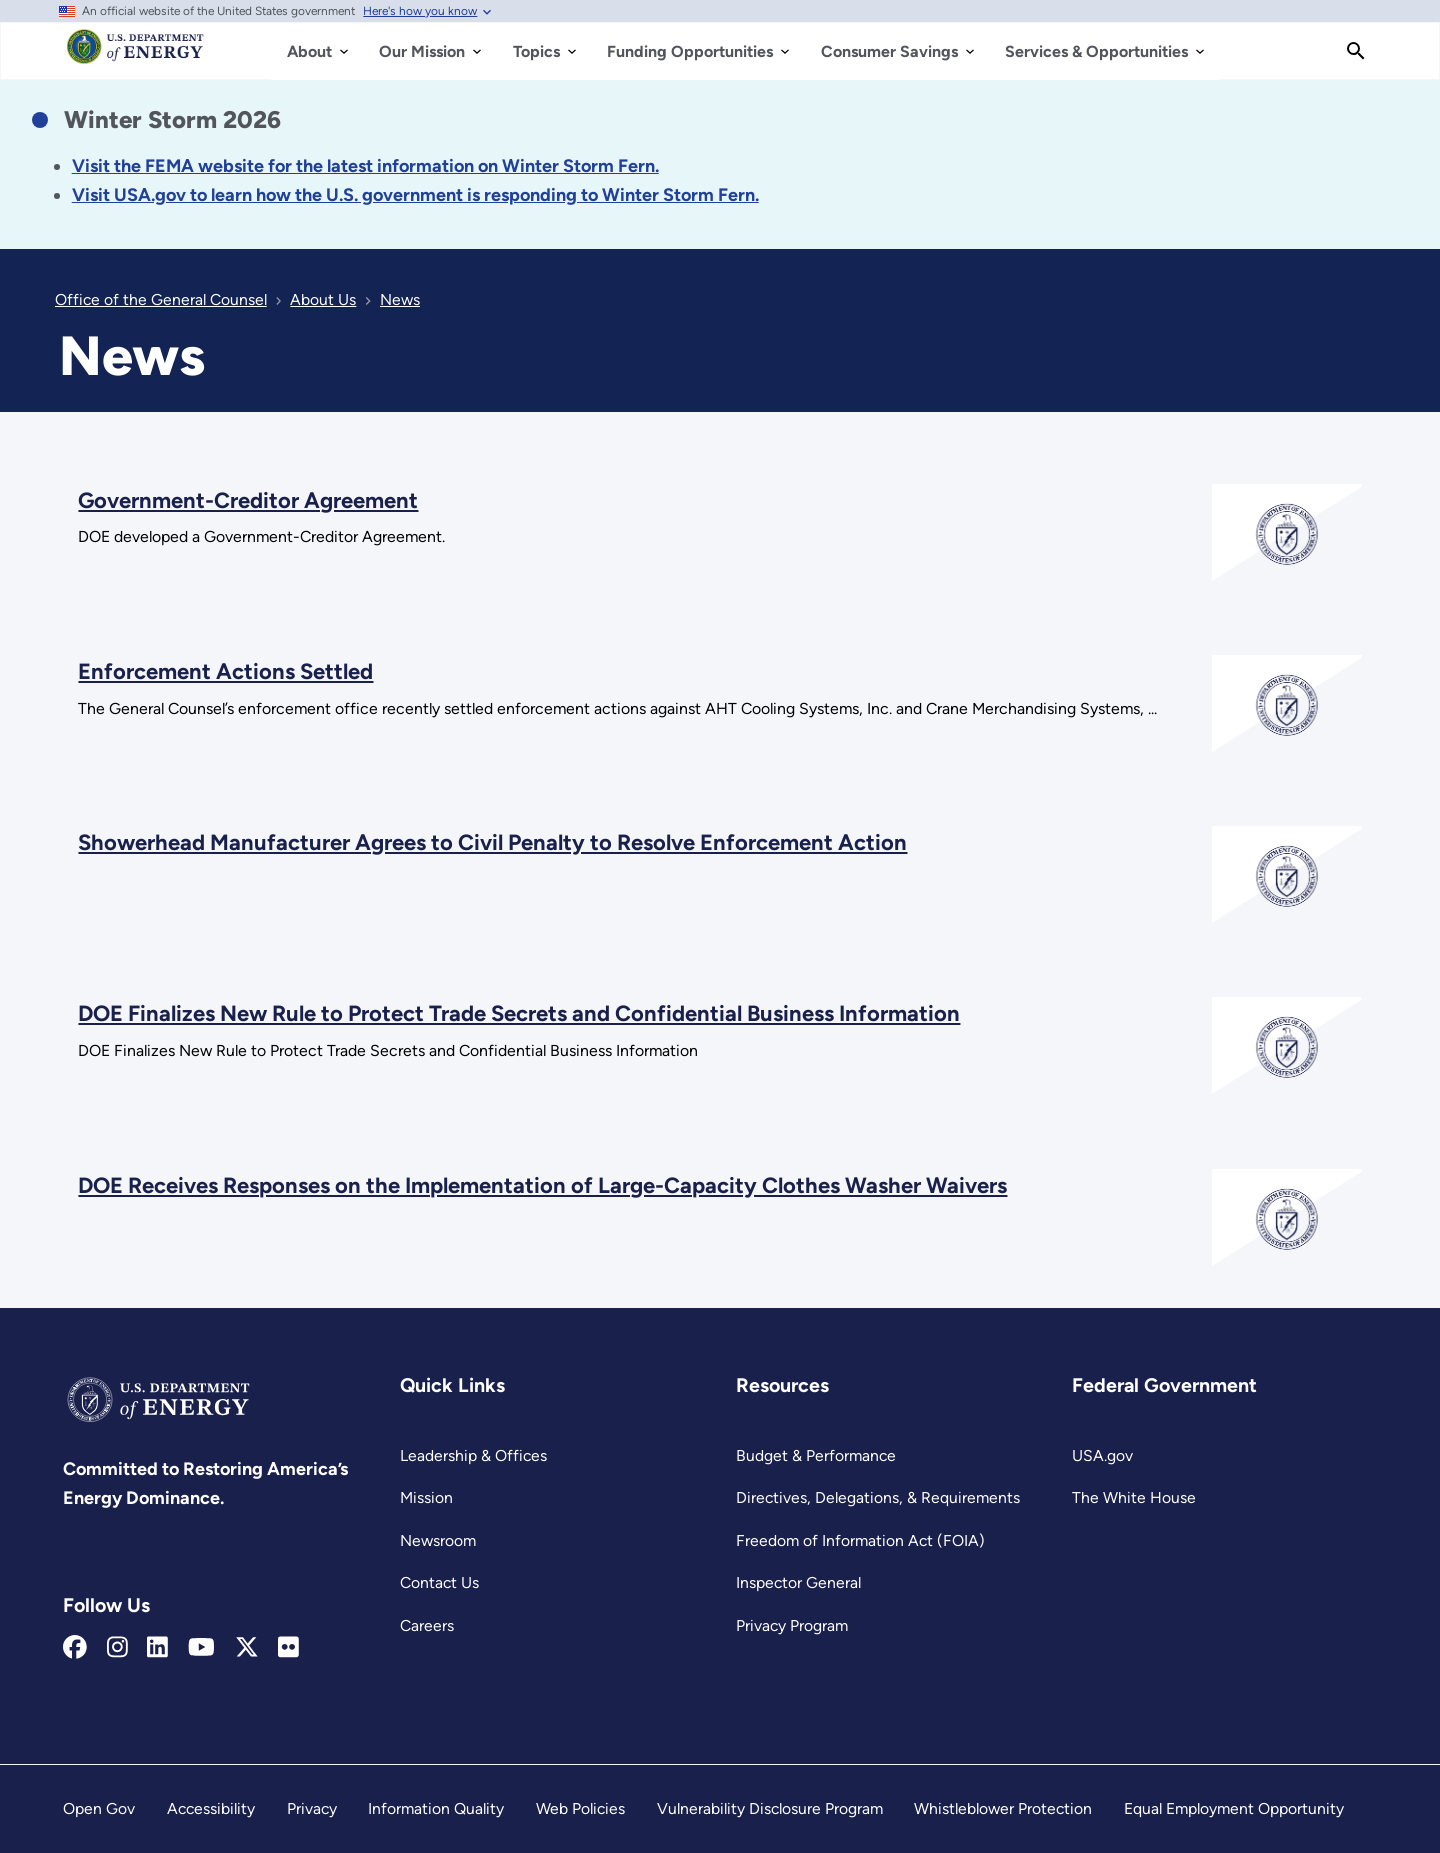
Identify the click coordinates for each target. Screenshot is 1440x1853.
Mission (426, 1497)
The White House (1134, 1497)
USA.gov (1102, 1455)
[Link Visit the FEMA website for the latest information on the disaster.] (365, 166)
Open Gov (99, 1808)
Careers (427, 1625)
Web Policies (580, 1808)
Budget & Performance (816, 1455)
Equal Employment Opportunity (1234, 1808)
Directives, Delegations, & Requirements (878, 1497)
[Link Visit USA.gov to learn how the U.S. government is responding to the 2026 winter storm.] (415, 195)
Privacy (312, 1808)
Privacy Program (792, 1625)
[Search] (1356, 51)
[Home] (135, 56)
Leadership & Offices (473, 1455)
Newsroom (438, 1540)
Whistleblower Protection (1003, 1808)
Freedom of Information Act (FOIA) (860, 1540)
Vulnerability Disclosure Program (770, 1808)
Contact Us (439, 1582)
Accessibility (211, 1808)
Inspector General (798, 1582)
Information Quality (436, 1808)
